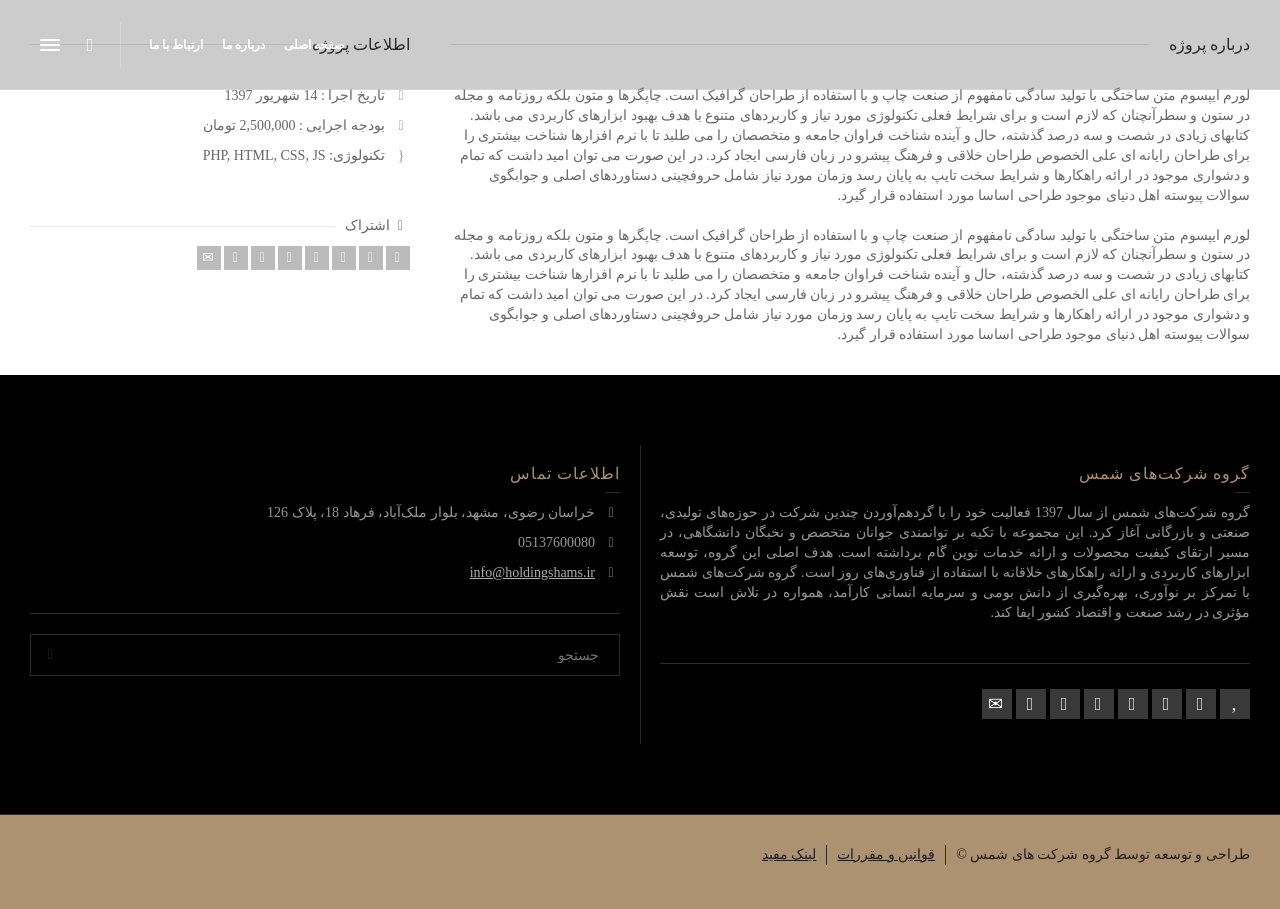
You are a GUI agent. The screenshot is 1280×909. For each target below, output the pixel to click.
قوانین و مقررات (886, 854)
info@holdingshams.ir (532, 572)
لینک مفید (789, 854)
